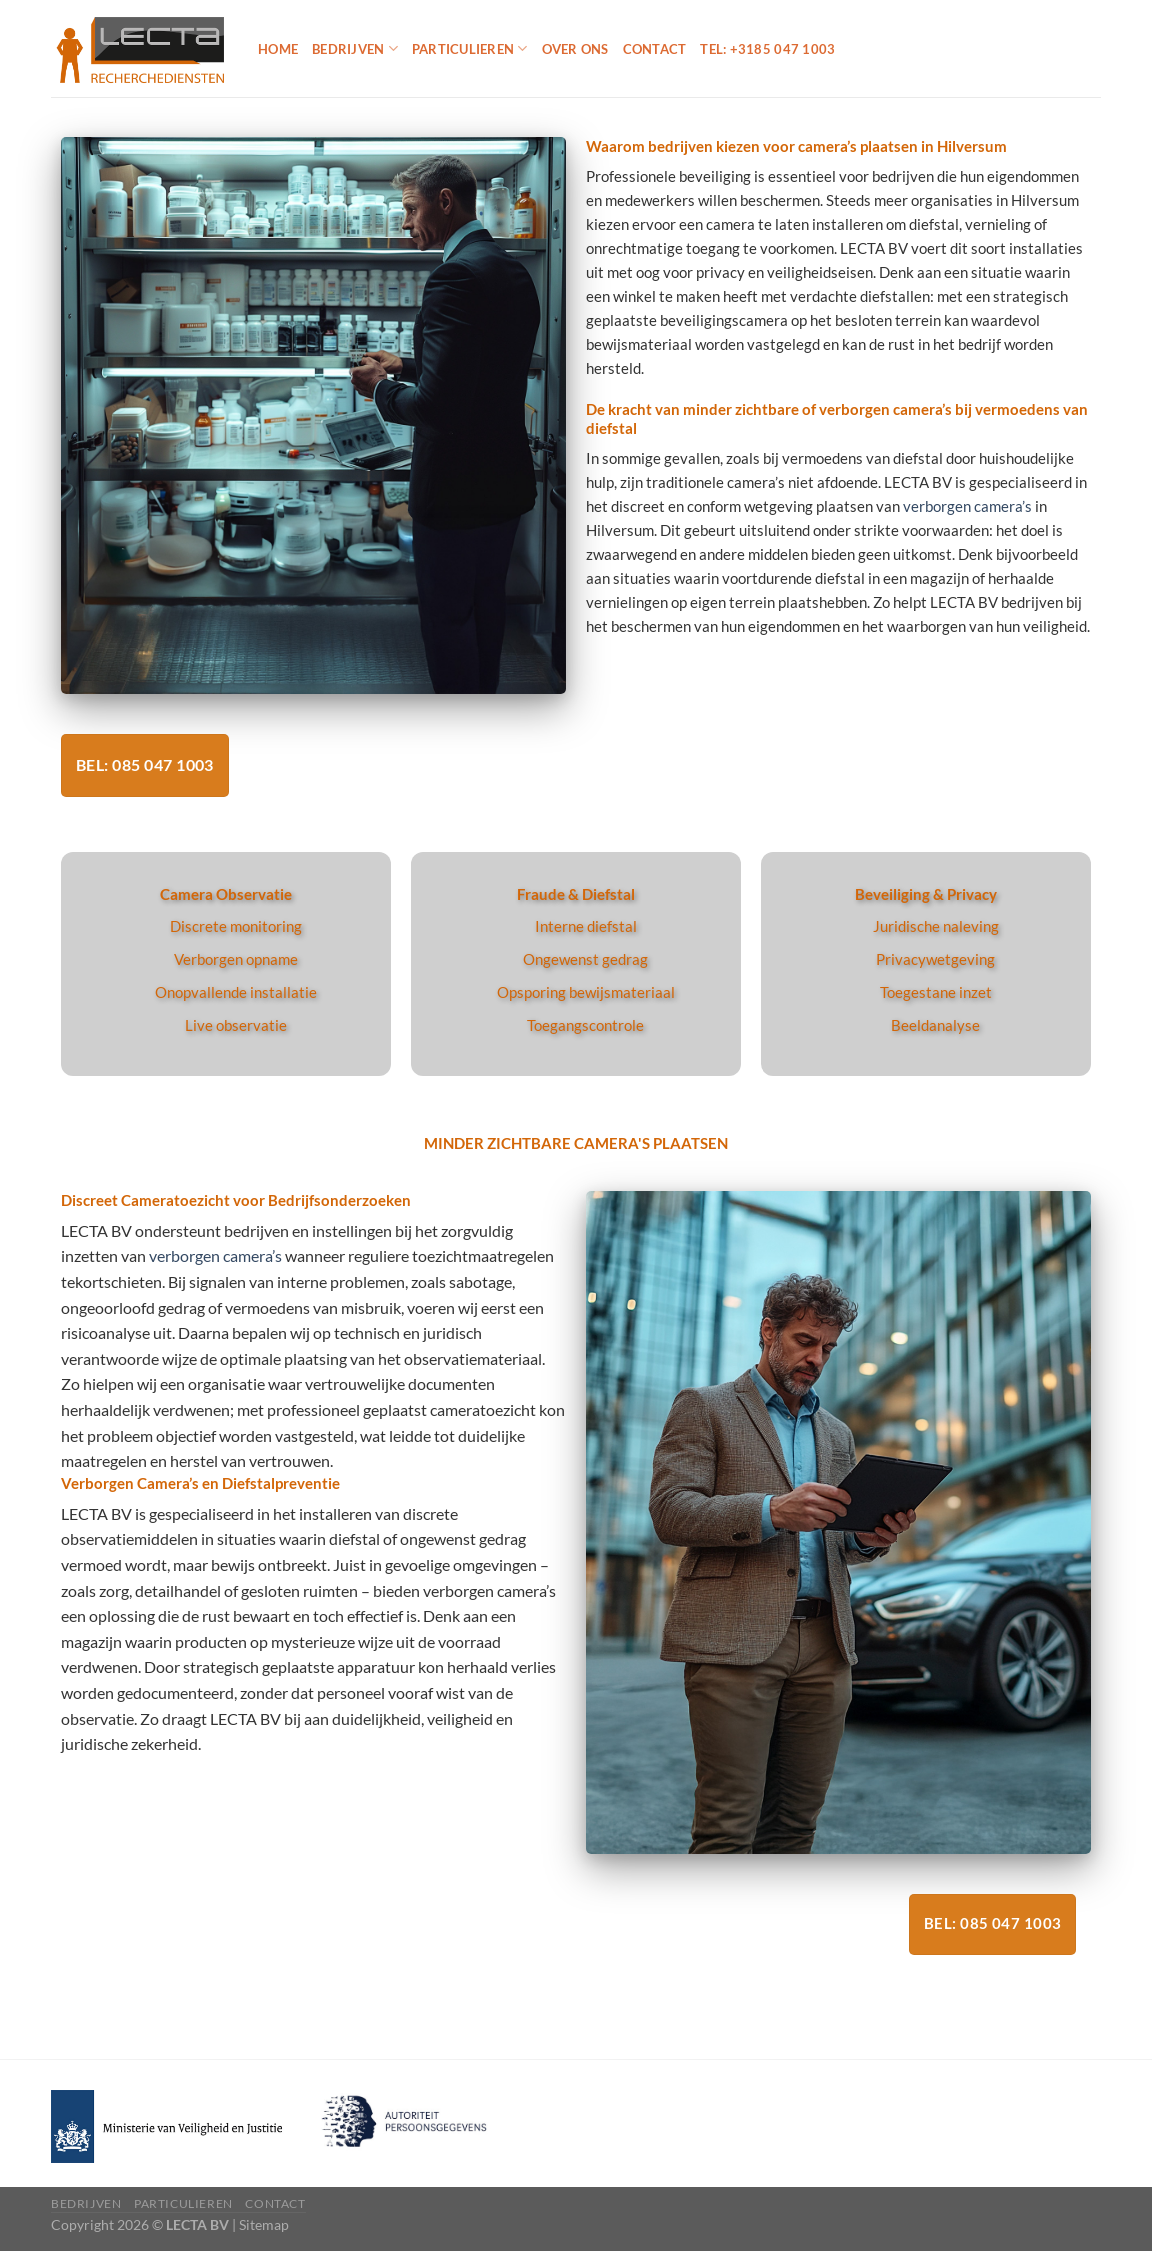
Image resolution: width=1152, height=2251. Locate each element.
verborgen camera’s (967, 506)
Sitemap (264, 2224)
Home (278, 49)
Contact (655, 49)
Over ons (575, 49)
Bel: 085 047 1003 (145, 765)
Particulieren (470, 48)
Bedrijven (355, 48)
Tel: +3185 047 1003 (767, 49)
